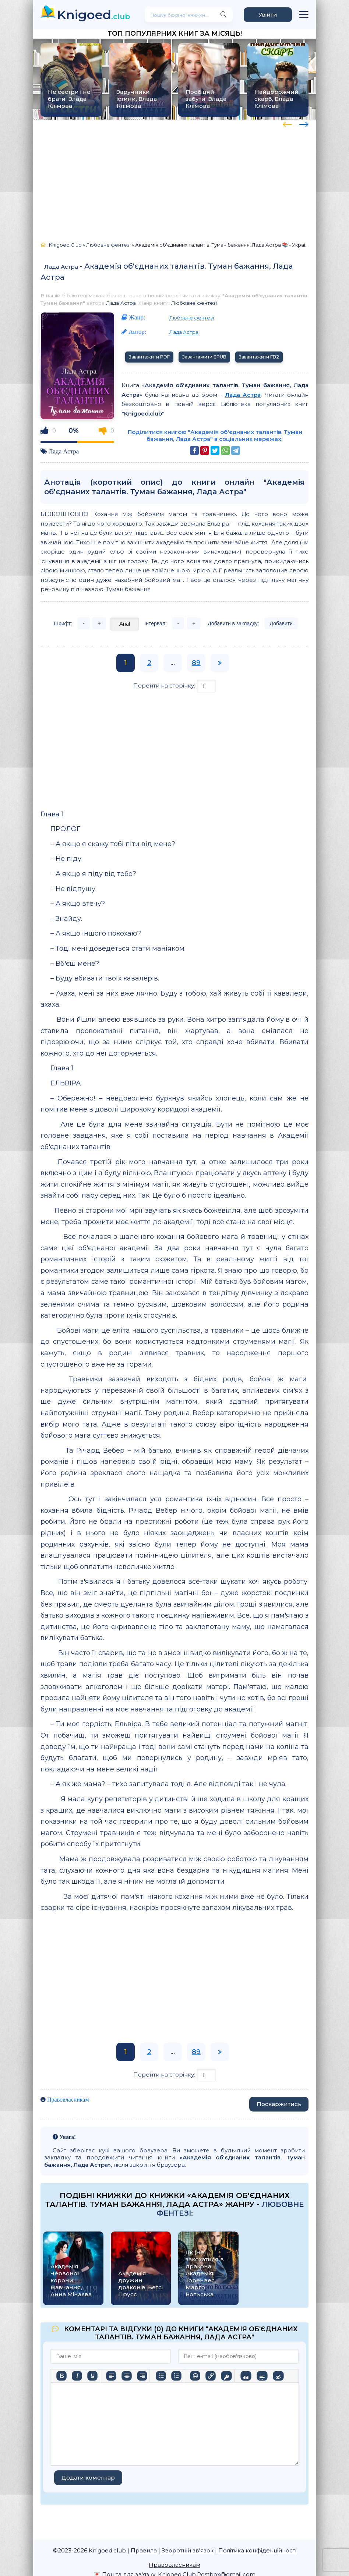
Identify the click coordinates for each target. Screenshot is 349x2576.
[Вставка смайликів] (195, 2376)
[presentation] (287, 123)
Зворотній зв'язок (188, 2550)
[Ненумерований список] (161, 2376)
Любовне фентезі (194, 303)
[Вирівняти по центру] (126, 2376)
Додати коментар (88, 2477)
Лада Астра (61, 266)
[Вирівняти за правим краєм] (142, 2376)
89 (196, 663)
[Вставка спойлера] (262, 2376)
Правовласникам (68, 2099)
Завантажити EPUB (204, 357)
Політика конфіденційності (257, 2550)
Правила (144, 2550)
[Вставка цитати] (245, 2376)
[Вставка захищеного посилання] (226, 2376)
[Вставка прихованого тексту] (278, 2376)
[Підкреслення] (92, 2376)
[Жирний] (61, 2376)
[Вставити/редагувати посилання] (210, 2376)
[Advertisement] (174, 177)
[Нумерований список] (176, 2376)
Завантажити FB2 (259, 357)
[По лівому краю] (111, 2376)
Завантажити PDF (149, 357)
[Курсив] (77, 2376)
